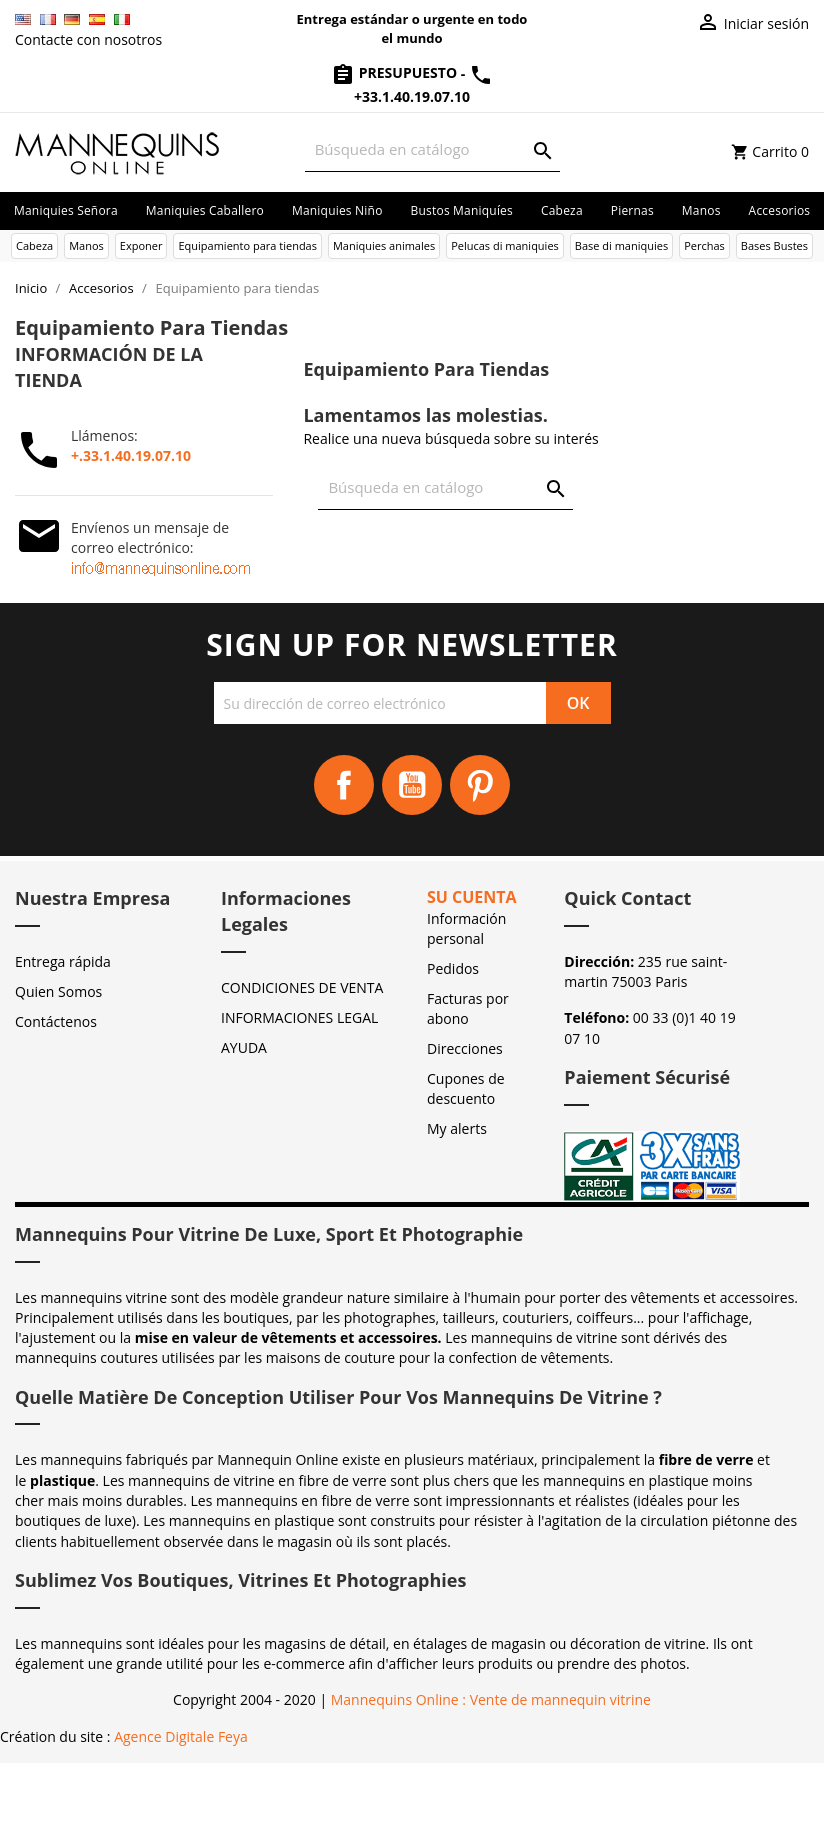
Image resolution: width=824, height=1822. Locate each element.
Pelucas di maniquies (505, 245)
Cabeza (562, 210)
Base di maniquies (621, 245)
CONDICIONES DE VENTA (302, 987)
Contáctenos (56, 1021)
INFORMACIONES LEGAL (299, 1017)
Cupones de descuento (466, 1088)
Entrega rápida (63, 961)
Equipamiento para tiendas (247, 245)
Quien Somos (58, 991)
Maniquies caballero (205, 210)
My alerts (457, 1128)
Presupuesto (396, 72)
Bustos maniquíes (462, 210)
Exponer (141, 245)
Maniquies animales (384, 245)
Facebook (344, 785)
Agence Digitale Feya (181, 1736)
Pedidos (453, 968)
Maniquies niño (337, 210)
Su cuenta (472, 897)
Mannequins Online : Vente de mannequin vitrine (491, 1699)
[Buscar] (432, 149)
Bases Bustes (774, 245)
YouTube (412, 785)
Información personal (466, 928)
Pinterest (480, 785)
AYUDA (244, 1047)
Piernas (632, 210)
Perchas (704, 245)
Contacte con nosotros (88, 39)
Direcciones (465, 1048)
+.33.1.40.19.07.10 (131, 455)
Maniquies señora (66, 210)
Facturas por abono (468, 1008)
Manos (701, 210)
